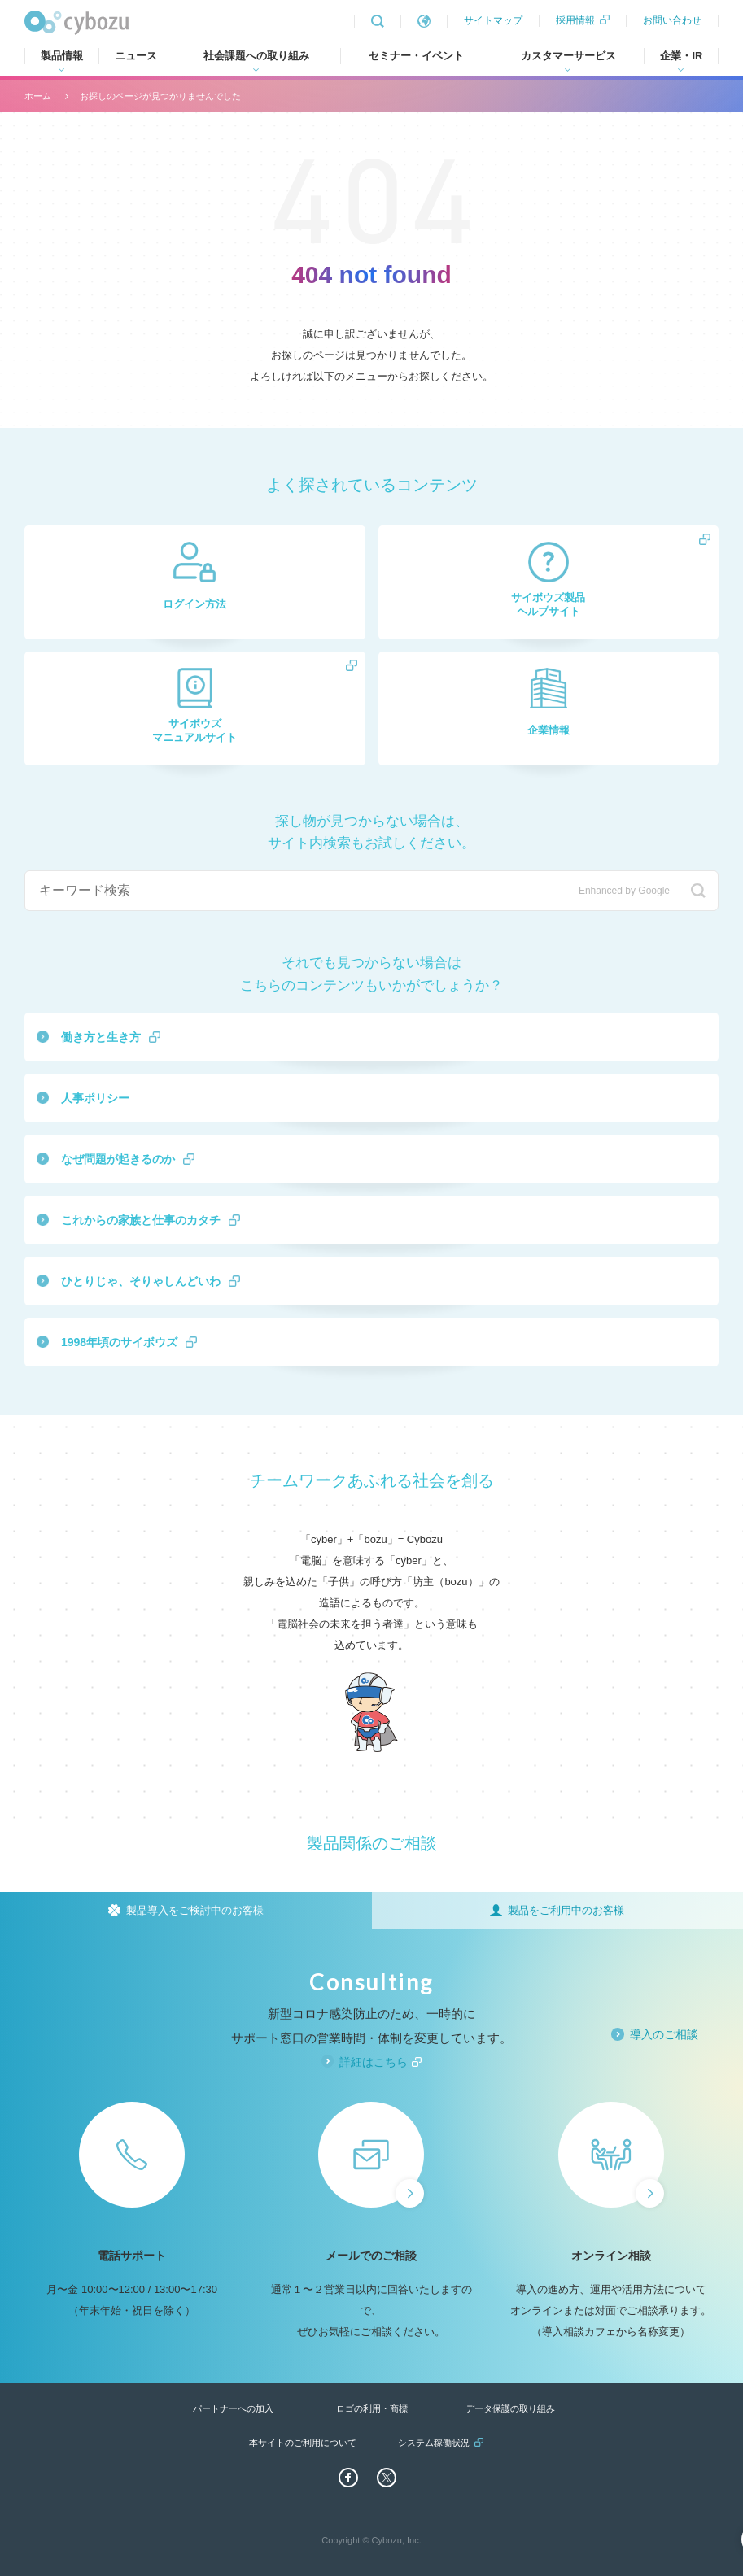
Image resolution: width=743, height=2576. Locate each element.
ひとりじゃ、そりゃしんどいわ (141, 1281)
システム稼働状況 (434, 2442)
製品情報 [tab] (62, 56)
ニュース (136, 56)
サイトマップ (493, 20)
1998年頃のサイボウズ (119, 1342)
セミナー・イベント (416, 56)
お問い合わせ (672, 20)
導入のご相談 (664, 2034)
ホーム (37, 96)
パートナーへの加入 (233, 2408)
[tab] (186, 1910)
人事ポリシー (95, 1098)
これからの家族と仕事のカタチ (141, 1220)
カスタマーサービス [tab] (568, 56)
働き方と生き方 (101, 1037)
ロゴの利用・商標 (372, 2408)
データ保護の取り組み (510, 2408)
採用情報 (575, 20)
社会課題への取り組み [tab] (256, 56)
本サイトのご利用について (302, 2442)
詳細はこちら (373, 2061)
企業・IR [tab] (681, 56)
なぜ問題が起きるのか (118, 1159)
